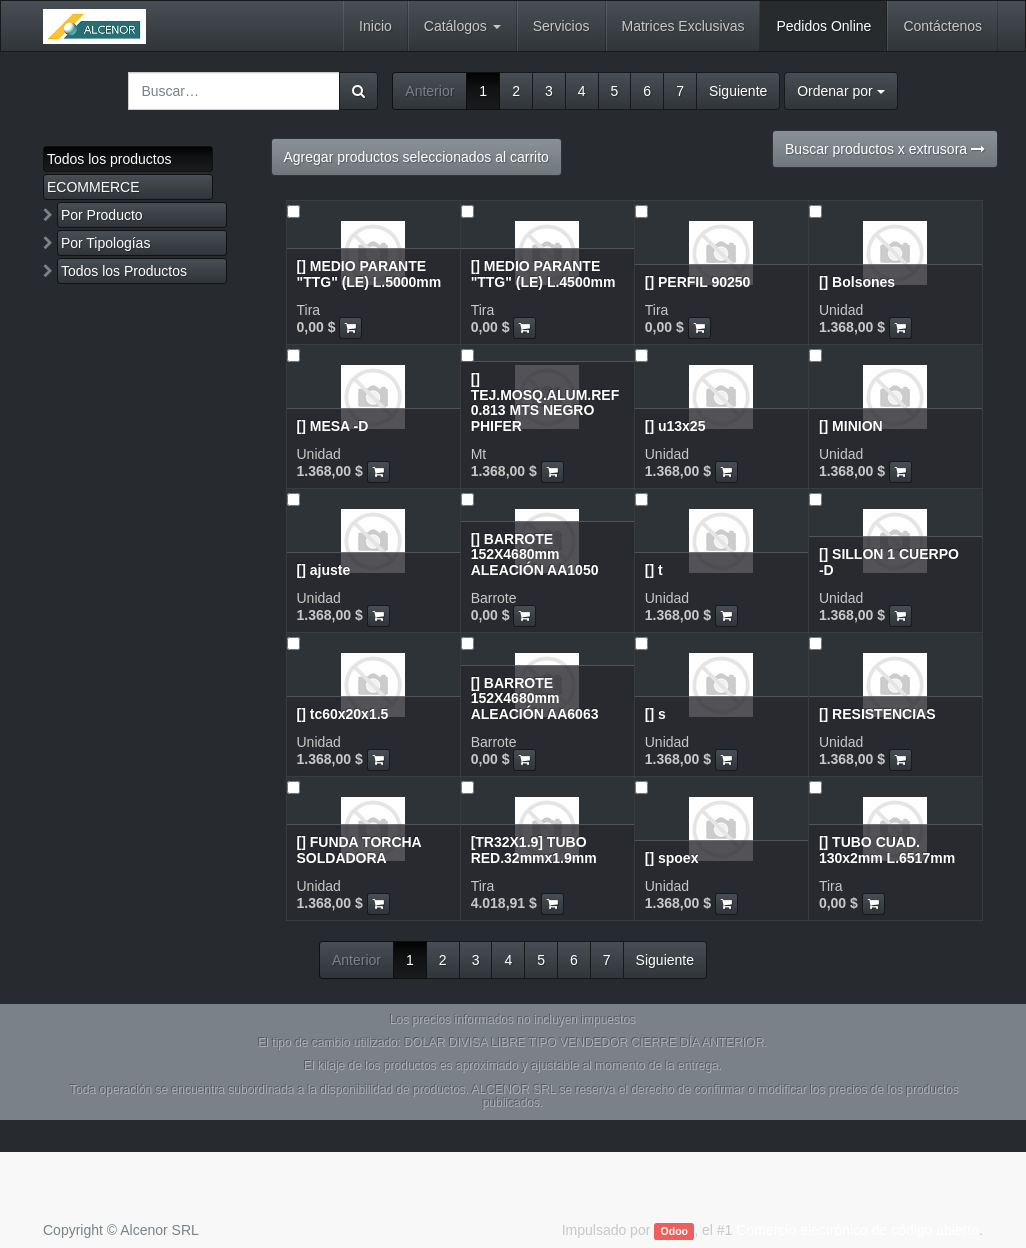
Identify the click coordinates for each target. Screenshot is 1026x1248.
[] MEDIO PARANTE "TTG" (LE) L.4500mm (543, 273)
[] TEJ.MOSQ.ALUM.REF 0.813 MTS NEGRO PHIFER (545, 402)
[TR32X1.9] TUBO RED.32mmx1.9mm (534, 849)
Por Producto (102, 215)
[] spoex (672, 858)
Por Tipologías (106, 243)
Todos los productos (109, 159)
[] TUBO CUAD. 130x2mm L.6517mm (887, 849)
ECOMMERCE (93, 187)
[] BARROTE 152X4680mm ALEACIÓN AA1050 (535, 554)
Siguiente (738, 91)
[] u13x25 (675, 426)
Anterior (429, 91)
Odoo (674, 1231)
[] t (654, 570)
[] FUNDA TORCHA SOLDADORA (359, 849)
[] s (655, 714)
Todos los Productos (124, 271)
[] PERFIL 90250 (698, 282)
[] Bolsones (857, 282)
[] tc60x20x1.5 (343, 714)
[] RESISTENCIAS (877, 714)
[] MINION (851, 426)
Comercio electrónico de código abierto (857, 1230)
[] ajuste (324, 570)
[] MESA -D (333, 426)
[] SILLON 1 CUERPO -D (889, 561)
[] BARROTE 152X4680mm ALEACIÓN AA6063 (535, 698)
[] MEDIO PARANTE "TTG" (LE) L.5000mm (369, 273)
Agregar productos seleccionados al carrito (416, 157)
